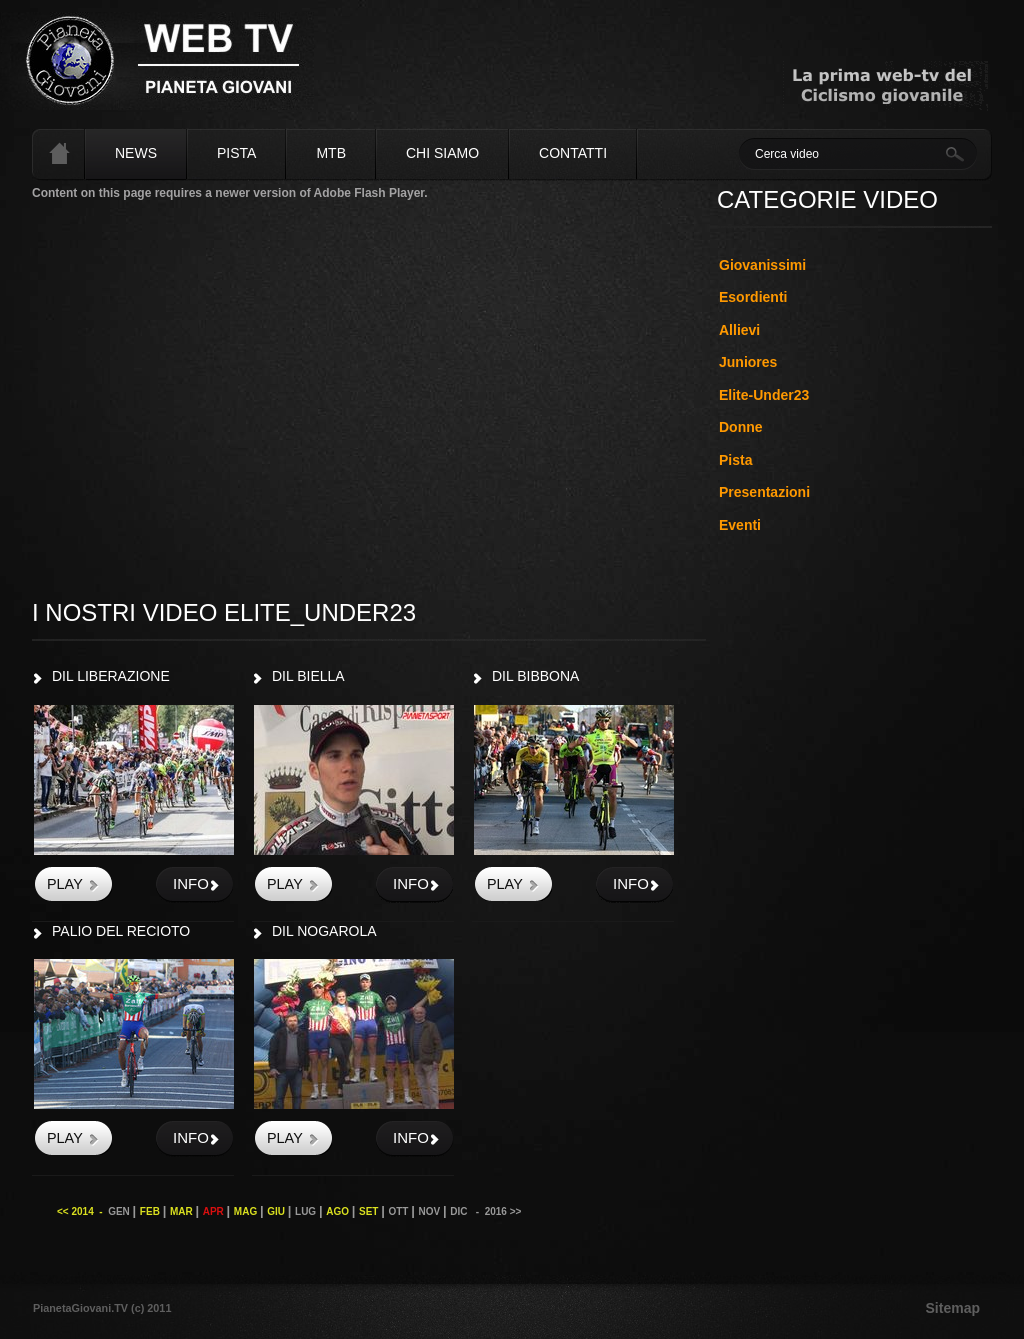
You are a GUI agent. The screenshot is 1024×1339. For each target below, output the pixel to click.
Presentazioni (764, 492)
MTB (331, 153)
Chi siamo (442, 153)
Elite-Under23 (764, 395)
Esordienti (753, 297)
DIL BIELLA (308, 676)
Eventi (740, 525)
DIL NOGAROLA (324, 931)
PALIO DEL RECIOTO (121, 931)
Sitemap (953, 1308)
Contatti (573, 153)
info (191, 883)
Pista (236, 153)
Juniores (748, 362)
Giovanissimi (762, 265)
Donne (741, 427)
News (136, 153)
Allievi (739, 330)
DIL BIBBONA (535, 676)
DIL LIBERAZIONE (111, 676)
